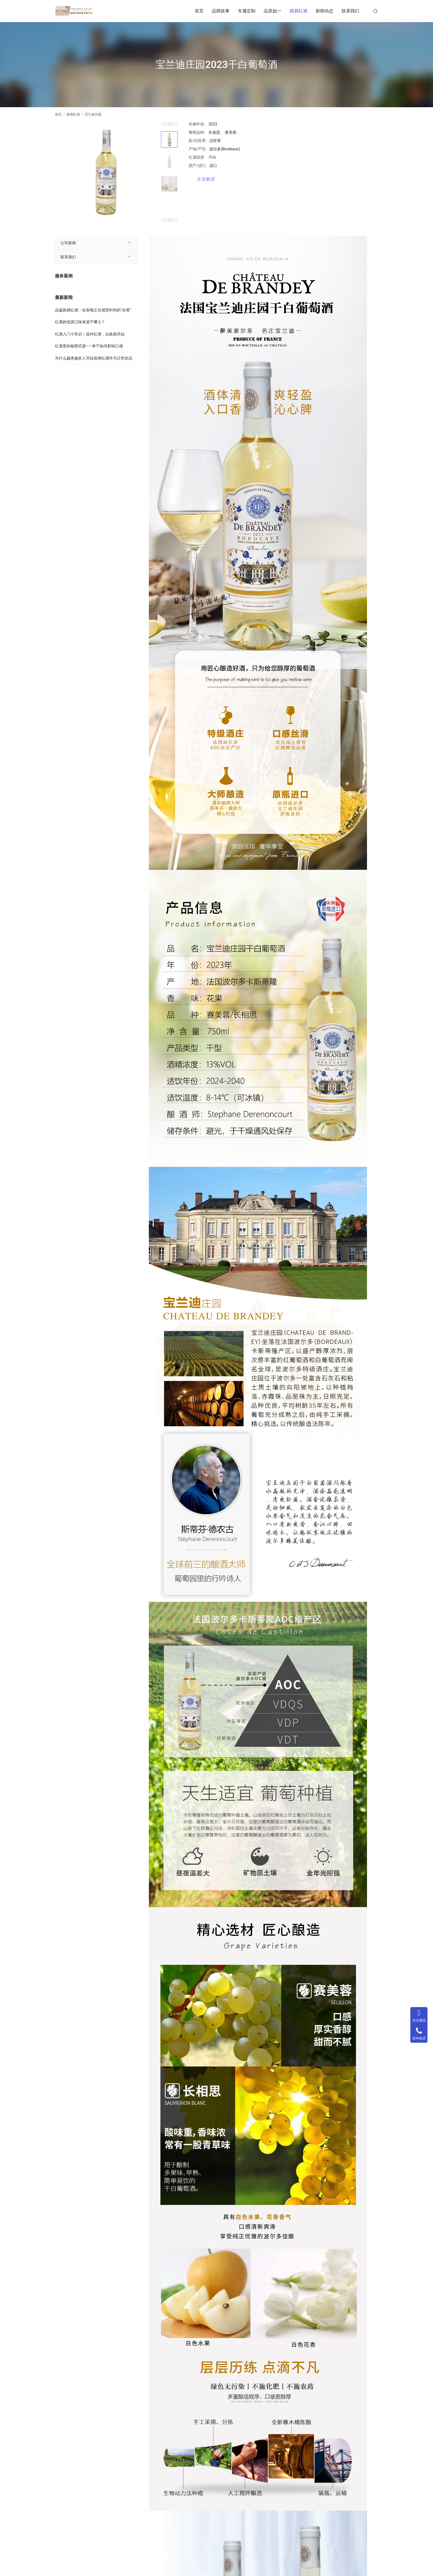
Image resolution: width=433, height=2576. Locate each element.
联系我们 (350, 11)
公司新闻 (68, 243)
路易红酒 (298, 11)
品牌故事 (220, 11)
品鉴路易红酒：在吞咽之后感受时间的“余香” (93, 310)
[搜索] (375, 11)
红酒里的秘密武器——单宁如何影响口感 (89, 346)
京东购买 (206, 179)
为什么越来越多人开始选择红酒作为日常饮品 (93, 358)
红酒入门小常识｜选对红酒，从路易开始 (90, 334)
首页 (199, 11)
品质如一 (272, 11)
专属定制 (246, 11)
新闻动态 (324, 11)
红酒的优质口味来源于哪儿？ (80, 322)
